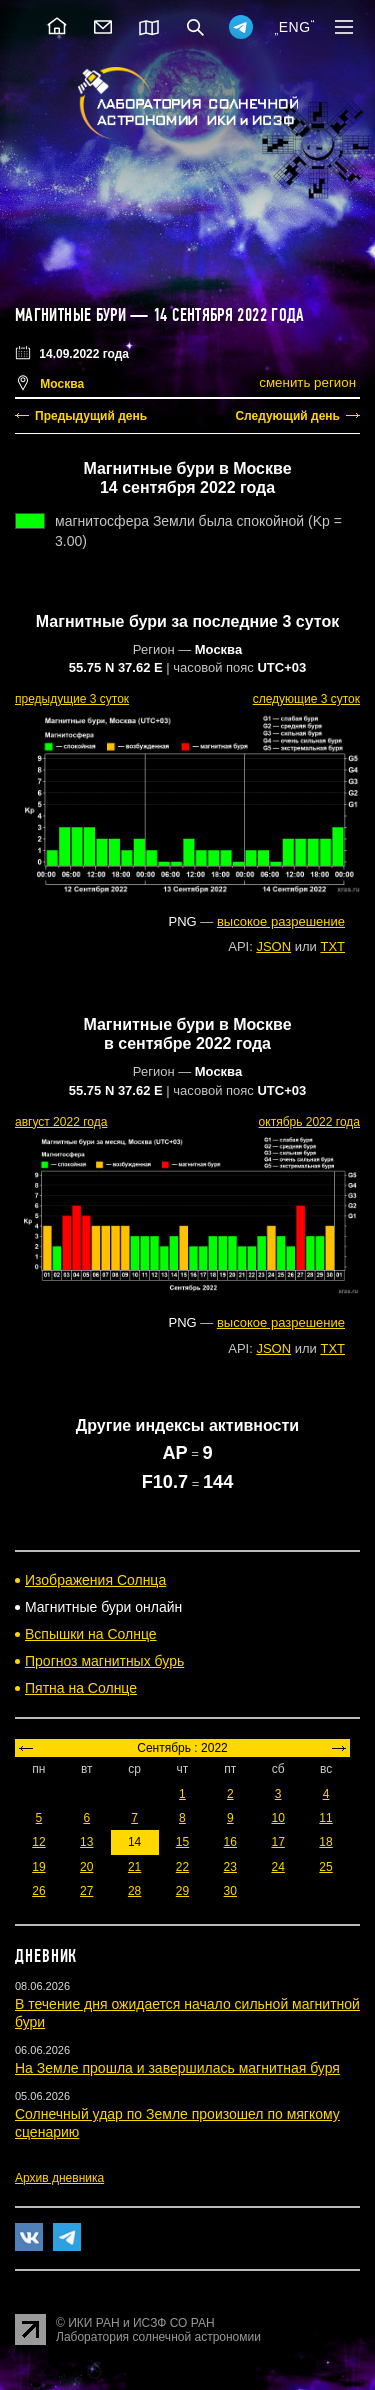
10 (277, 1818)
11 (325, 1818)
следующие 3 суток (306, 699)
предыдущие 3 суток (72, 699)
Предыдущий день (91, 416)
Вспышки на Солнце (91, 1634)
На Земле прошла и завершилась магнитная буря (177, 2068)
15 (182, 1842)
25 (325, 1867)
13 (86, 1842)
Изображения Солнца (95, 1580)
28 (134, 1891)
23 (230, 1867)
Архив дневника (59, 2178)
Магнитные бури (72, 315)
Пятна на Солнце (81, 1688)
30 (230, 1891)
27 (86, 1891)
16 (230, 1842)
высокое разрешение (281, 921)
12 (38, 1842)
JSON (273, 946)
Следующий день (287, 416)
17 (277, 1842)
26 (38, 1891)
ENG (295, 27)
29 (182, 1891)
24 (277, 1867)
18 (325, 1842)
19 (38, 1867)
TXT (332, 946)
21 (134, 1867)
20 (86, 1867)
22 (182, 1867)
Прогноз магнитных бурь (104, 1661)
